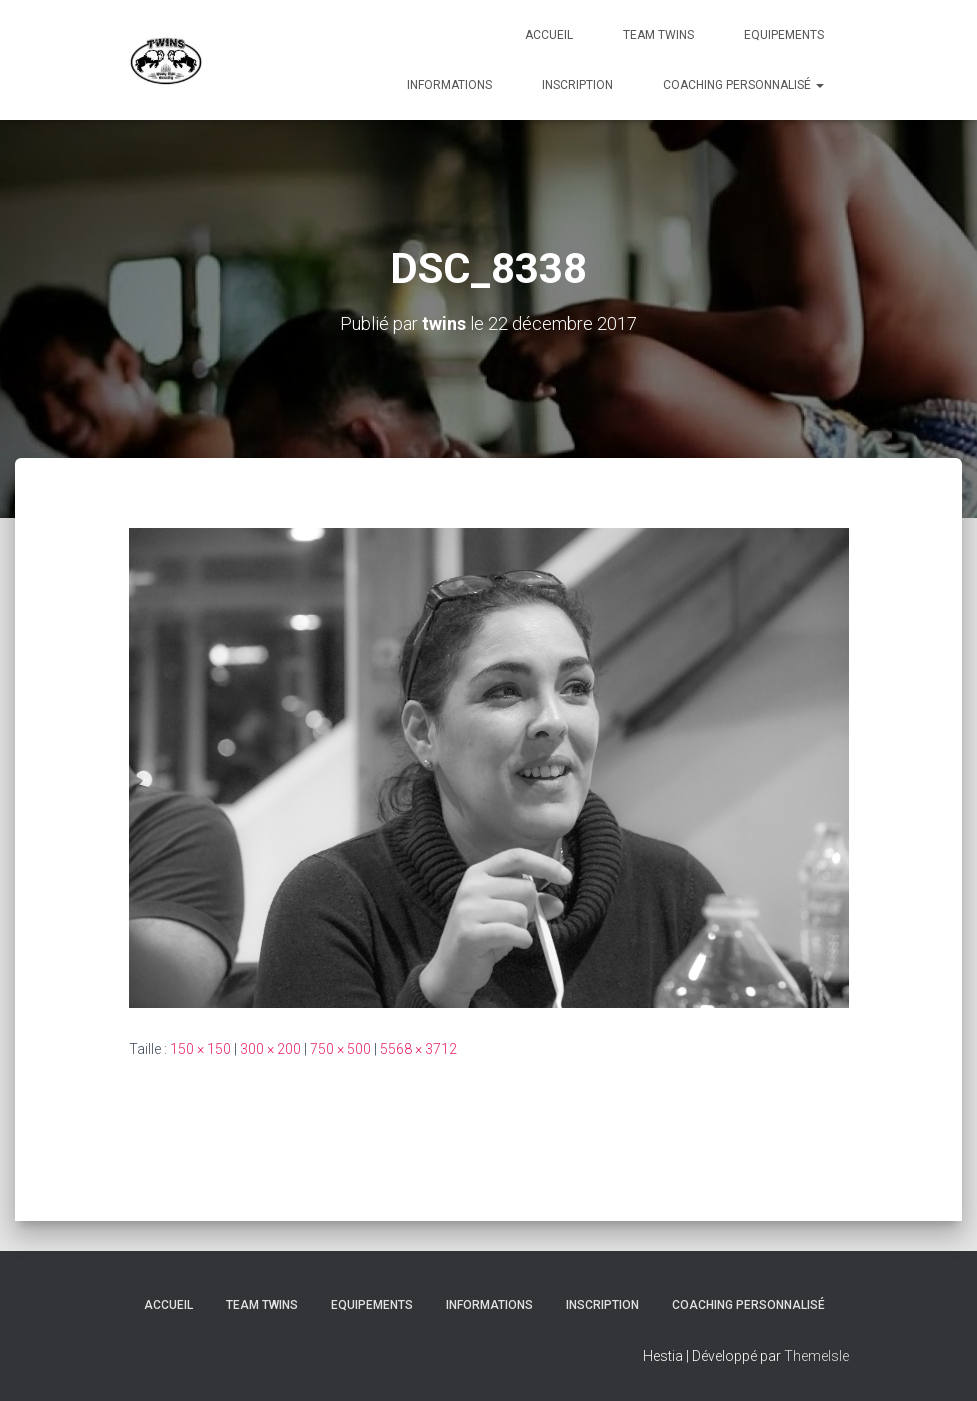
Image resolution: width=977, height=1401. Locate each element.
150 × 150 (200, 1049)
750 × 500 (340, 1049)
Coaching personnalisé (743, 85)
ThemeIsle (816, 1356)
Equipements (784, 35)
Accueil (549, 35)
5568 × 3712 (418, 1049)
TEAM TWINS (658, 35)
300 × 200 (270, 1049)
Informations (449, 85)
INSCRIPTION (577, 85)
